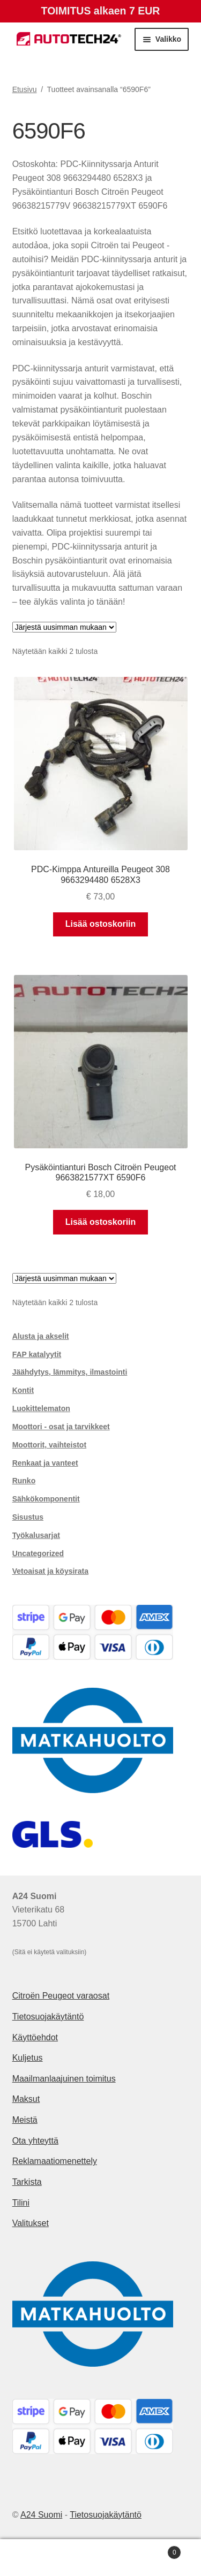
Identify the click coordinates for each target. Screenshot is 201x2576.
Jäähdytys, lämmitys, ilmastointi (70, 1372)
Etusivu (24, 89)
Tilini (20, 2202)
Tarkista (27, 2181)
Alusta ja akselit (40, 1336)
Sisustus (27, 1517)
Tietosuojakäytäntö (48, 2016)
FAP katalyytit (37, 1354)
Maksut (26, 2099)
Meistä (25, 2119)
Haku (100, 2558)
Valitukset (30, 2223)
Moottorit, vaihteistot (49, 1445)
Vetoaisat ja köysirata (50, 1571)
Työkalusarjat (36, 1535)
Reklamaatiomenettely (54, 2161)
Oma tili (33, 2558)
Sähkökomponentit (46, 1499)
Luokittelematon (41, 1408)
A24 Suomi (41, 2514)
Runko (24, 1480)
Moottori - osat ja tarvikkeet (61, 1426)
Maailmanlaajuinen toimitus (64, 2078)
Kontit (23, 1390)
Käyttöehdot (35, 2037)
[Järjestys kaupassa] (64, 627)
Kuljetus (27, 2057)
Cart (157, 2550)
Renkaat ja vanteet (45, 1463)
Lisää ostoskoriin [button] (100, 923)
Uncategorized (38, 1553)
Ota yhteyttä (35, 2140)
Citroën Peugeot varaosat (60, 1995)
